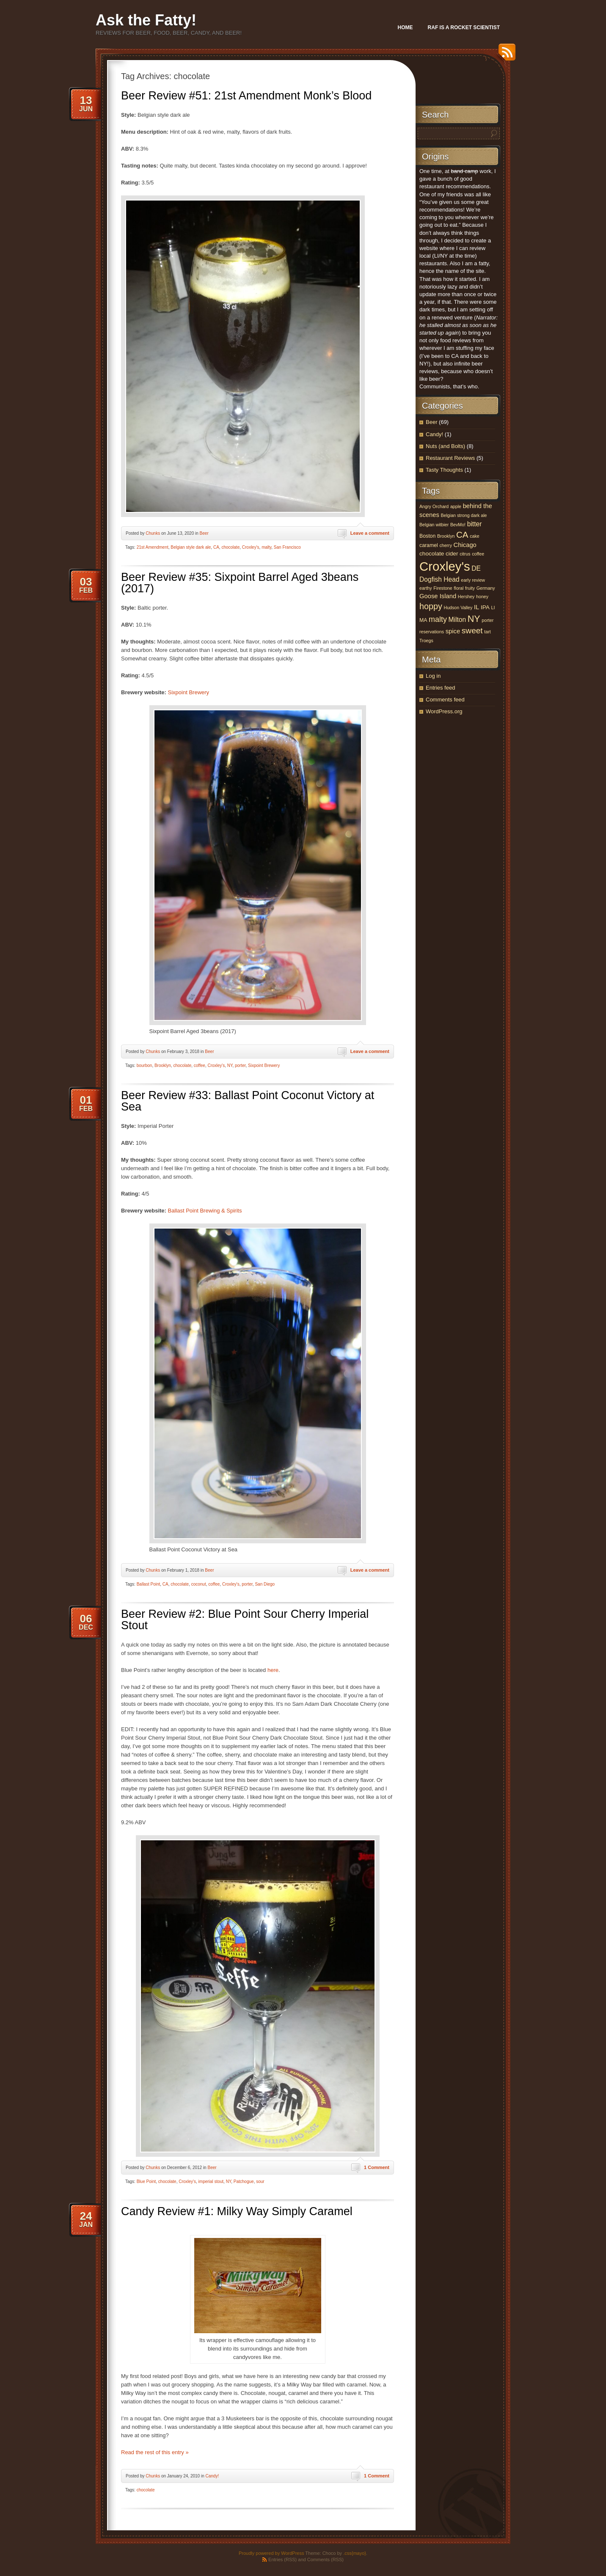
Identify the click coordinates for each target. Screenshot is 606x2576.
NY (230, 1065)
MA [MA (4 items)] (423, 620)
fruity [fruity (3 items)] (470, 588)
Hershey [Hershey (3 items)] (466, 596)
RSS (504, 55)
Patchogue (244, 2181)
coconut (198, 1584)
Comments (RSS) (325, 2559)
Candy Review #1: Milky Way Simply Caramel (237, 2211)
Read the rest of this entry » (155, 2452)
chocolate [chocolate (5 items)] (431, 553)
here (272, 1670)
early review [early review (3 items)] (473, 580)
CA (216, 547)
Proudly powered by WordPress (271, 2553)
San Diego (265, 1584)
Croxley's (250, 547)
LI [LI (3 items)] (493, 607)
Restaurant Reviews (450, 458)
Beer (204, 533)
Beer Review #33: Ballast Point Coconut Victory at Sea (247, 1101)
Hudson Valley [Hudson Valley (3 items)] (457, 607)
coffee (199, 1065)
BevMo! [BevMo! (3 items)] (458, 524)
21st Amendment (152, 547)
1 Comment (376, 2167)
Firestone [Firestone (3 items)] (442, 588)
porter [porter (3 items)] (487, 620)
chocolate (230, 547)
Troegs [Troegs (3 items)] (426, 640)
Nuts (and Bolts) (445, 446)
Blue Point (146, 2181)
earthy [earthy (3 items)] (425, 588)
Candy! (212, 2476)
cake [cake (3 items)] (474, 536)
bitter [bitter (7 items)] (474, 524)
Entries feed (440, 688)
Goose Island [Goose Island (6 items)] (437, 596)
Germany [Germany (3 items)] (486, 588)
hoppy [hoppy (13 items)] (430, 606)
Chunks (153, 533)
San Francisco (287, 547)
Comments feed (445, 699)
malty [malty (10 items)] (438, 619)
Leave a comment (369, 533)
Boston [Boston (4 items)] (427, 536)
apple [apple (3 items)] (455, 506)
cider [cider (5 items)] (452, 553)
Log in (433, 676)
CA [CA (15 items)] (462, 534)
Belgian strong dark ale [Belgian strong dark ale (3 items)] (464, 515)
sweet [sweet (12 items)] (472, 630)
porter (240, 1065)
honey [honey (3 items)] (482, 596)
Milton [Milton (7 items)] (457, 619)
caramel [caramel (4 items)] (428, 545)
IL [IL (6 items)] (476, 607)
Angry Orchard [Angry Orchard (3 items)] (434, 506)
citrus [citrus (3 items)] (465, 553)
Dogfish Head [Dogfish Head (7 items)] (439, 579)
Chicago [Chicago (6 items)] (465, 545)
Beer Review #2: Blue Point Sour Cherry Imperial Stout (245, 1620)
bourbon (144, 1065)
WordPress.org (444, 711)
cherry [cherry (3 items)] (445, 545)
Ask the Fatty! (146, 20)
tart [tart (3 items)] (487, 631)
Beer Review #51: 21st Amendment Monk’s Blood (246, 95)
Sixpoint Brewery (188, 692)
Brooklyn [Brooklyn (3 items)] (445, 536)
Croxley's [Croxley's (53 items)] (444, 566)
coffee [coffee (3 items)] (478, 553)
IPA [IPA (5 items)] (485, 607)
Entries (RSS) (282, 2559)
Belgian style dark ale (191, 547)
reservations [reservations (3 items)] (431, 631)
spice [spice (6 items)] (453, 631)
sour (260, 2181)
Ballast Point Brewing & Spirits (205, 1210)
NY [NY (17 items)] (474, 618)
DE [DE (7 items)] (476, 568)
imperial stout (210, 2181)
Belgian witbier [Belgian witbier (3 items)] (434, 524)
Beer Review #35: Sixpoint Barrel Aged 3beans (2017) (239, 583)
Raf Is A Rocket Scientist (464, 27)
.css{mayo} (354, 2553)
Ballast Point (148, 1584)
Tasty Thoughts (444, 470)
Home (405, 27)
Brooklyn (162, 1065)
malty (266, 547)
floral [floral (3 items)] (458, 588)
